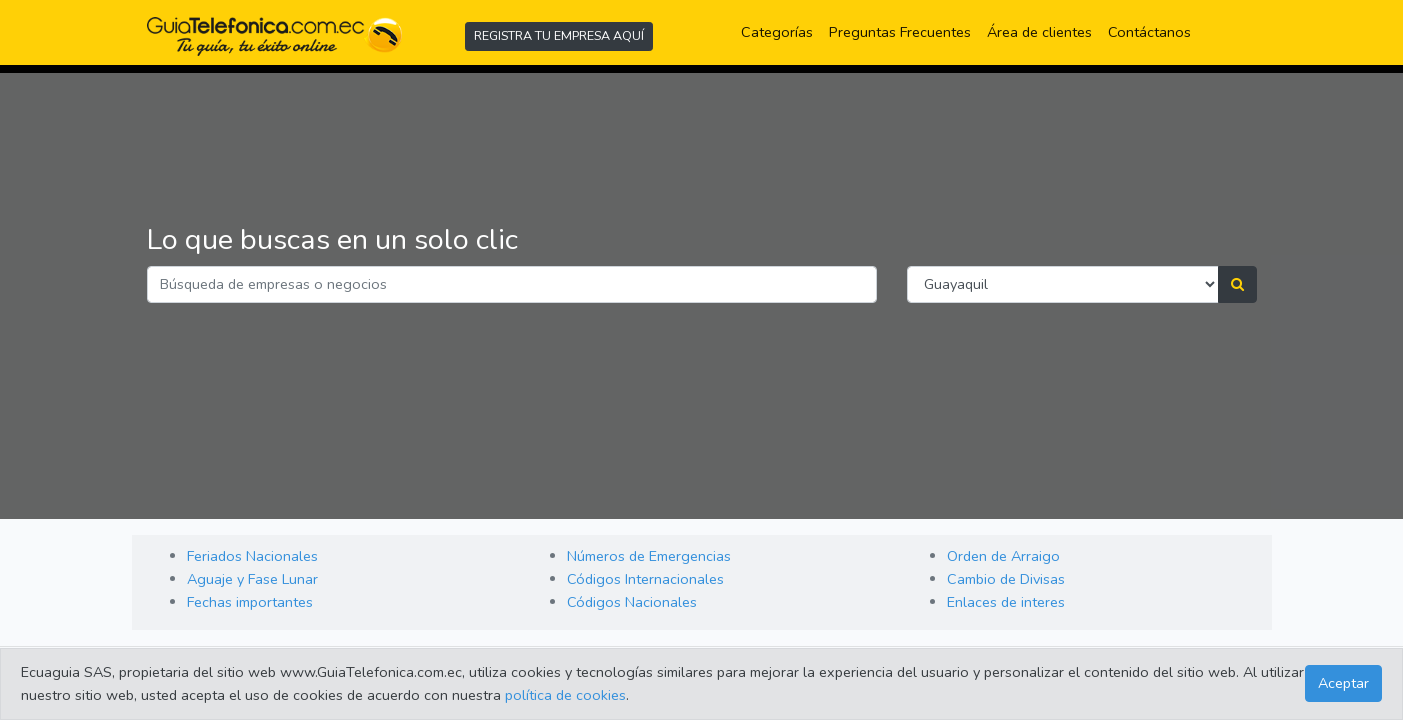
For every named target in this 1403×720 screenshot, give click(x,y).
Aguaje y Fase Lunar (252, 579)
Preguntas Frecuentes (904, 31)
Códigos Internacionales (645, 579)
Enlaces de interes (1006, 602)
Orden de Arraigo (1003, 556)
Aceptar (1343, 683)
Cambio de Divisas (1006, 579)
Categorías (781, 31)
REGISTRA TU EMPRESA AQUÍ (559, 35)
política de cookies (565, 695)
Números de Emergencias (649, 556)
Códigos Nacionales (632, 602)
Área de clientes (1039, 32)
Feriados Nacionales (252, 556)
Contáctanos (1149, 32)
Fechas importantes (250, 602)
